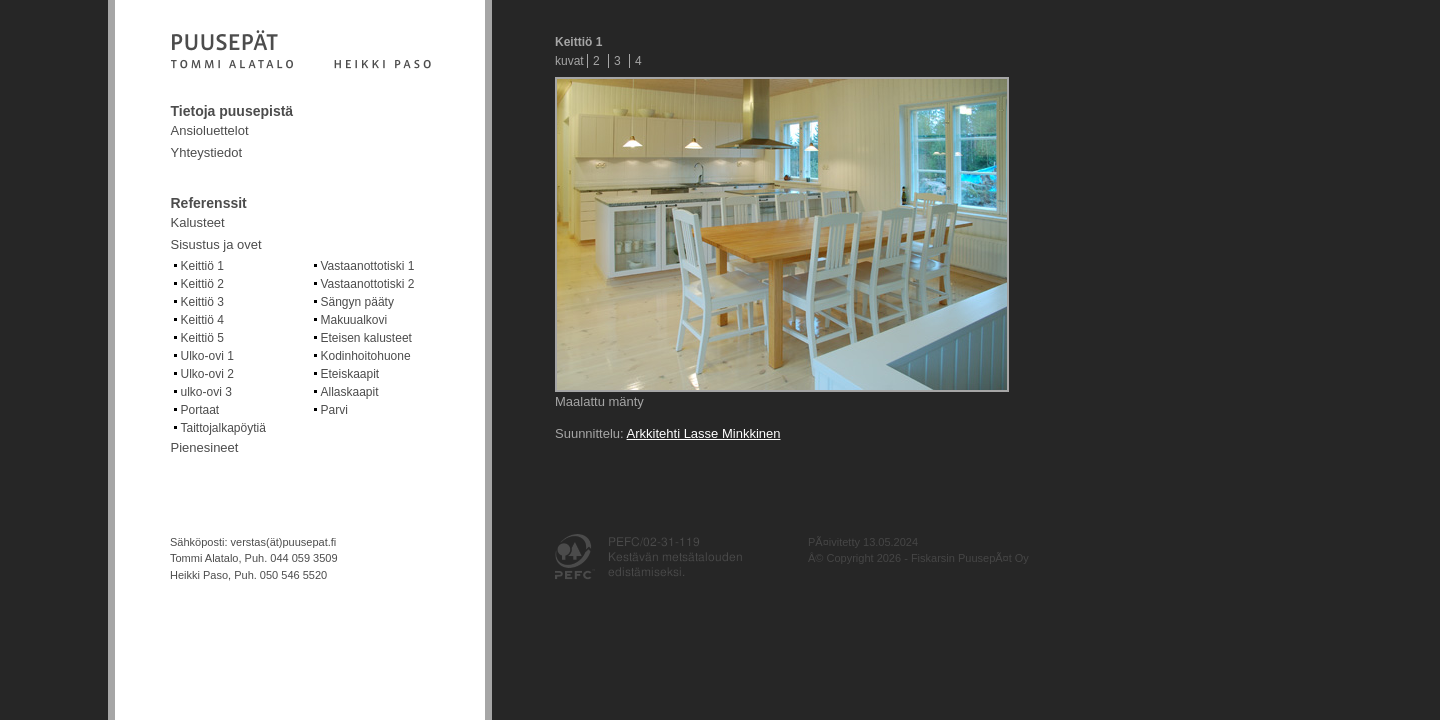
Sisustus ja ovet (216, 244)
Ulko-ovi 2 (207, 374)
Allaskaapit (350, 392)
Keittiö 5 (202, 338)
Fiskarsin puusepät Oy (301, 51)
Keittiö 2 (202, 284)
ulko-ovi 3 (206, 392)
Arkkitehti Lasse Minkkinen (704, 433)
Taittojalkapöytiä (223, 428)
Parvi (334, 410)
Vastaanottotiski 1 (368, 266)
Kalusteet (198, 222)
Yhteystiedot (207, 152)
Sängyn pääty (357, 302)
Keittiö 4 (202, 320)
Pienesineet (205, 447)
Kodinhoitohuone (366, 356)
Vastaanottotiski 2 (368, 284)
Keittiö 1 (202, 266)
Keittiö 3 (202, 302)
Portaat (200, 410)
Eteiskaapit (350, 374)
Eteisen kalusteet (366, 338)
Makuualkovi (354, 320)
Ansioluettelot (210, 130)
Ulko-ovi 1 (207, 356)
